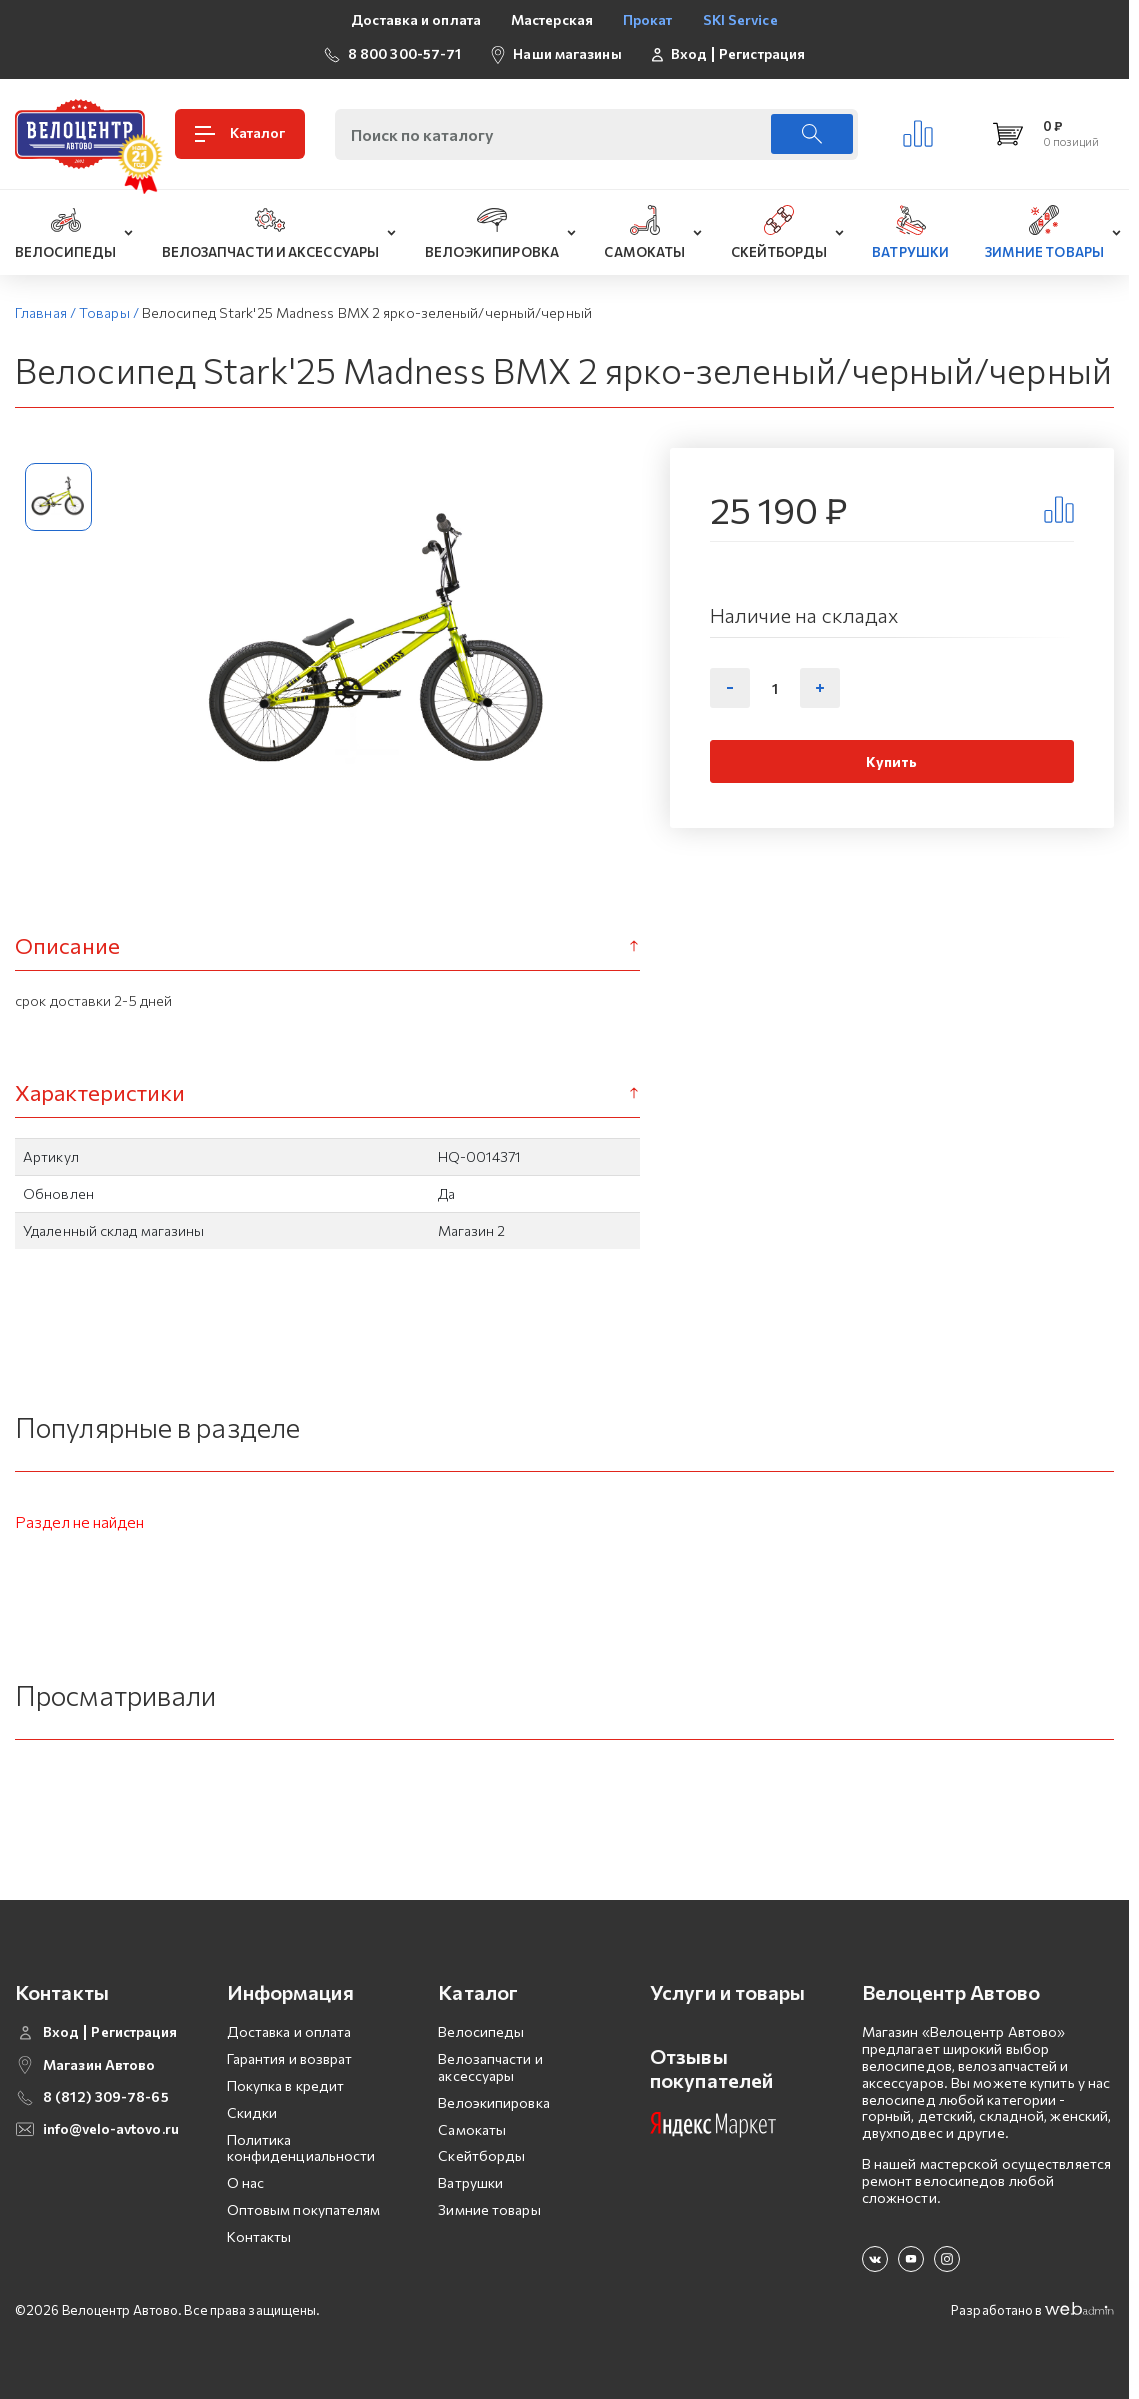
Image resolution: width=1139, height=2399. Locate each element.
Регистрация (762, 54)
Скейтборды (481, 2155)
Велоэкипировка (493, 2102)
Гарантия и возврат (290, 2058)
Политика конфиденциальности (301, 2148)
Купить (891, 761)
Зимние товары (489, 2209)
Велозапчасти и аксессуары (490, 2067)
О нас (246, 2182)
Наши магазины (567, 53)
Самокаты (472, 2129)
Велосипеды (481, 2031)
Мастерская (552, 19)
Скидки (252, 2112)
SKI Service (740, 19)
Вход (689, 54)
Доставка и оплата (416, 19)
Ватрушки (470, 2182)
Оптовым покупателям (304, 2209)
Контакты (259, 2236)
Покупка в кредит (286, 2085)
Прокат (648, 19)
